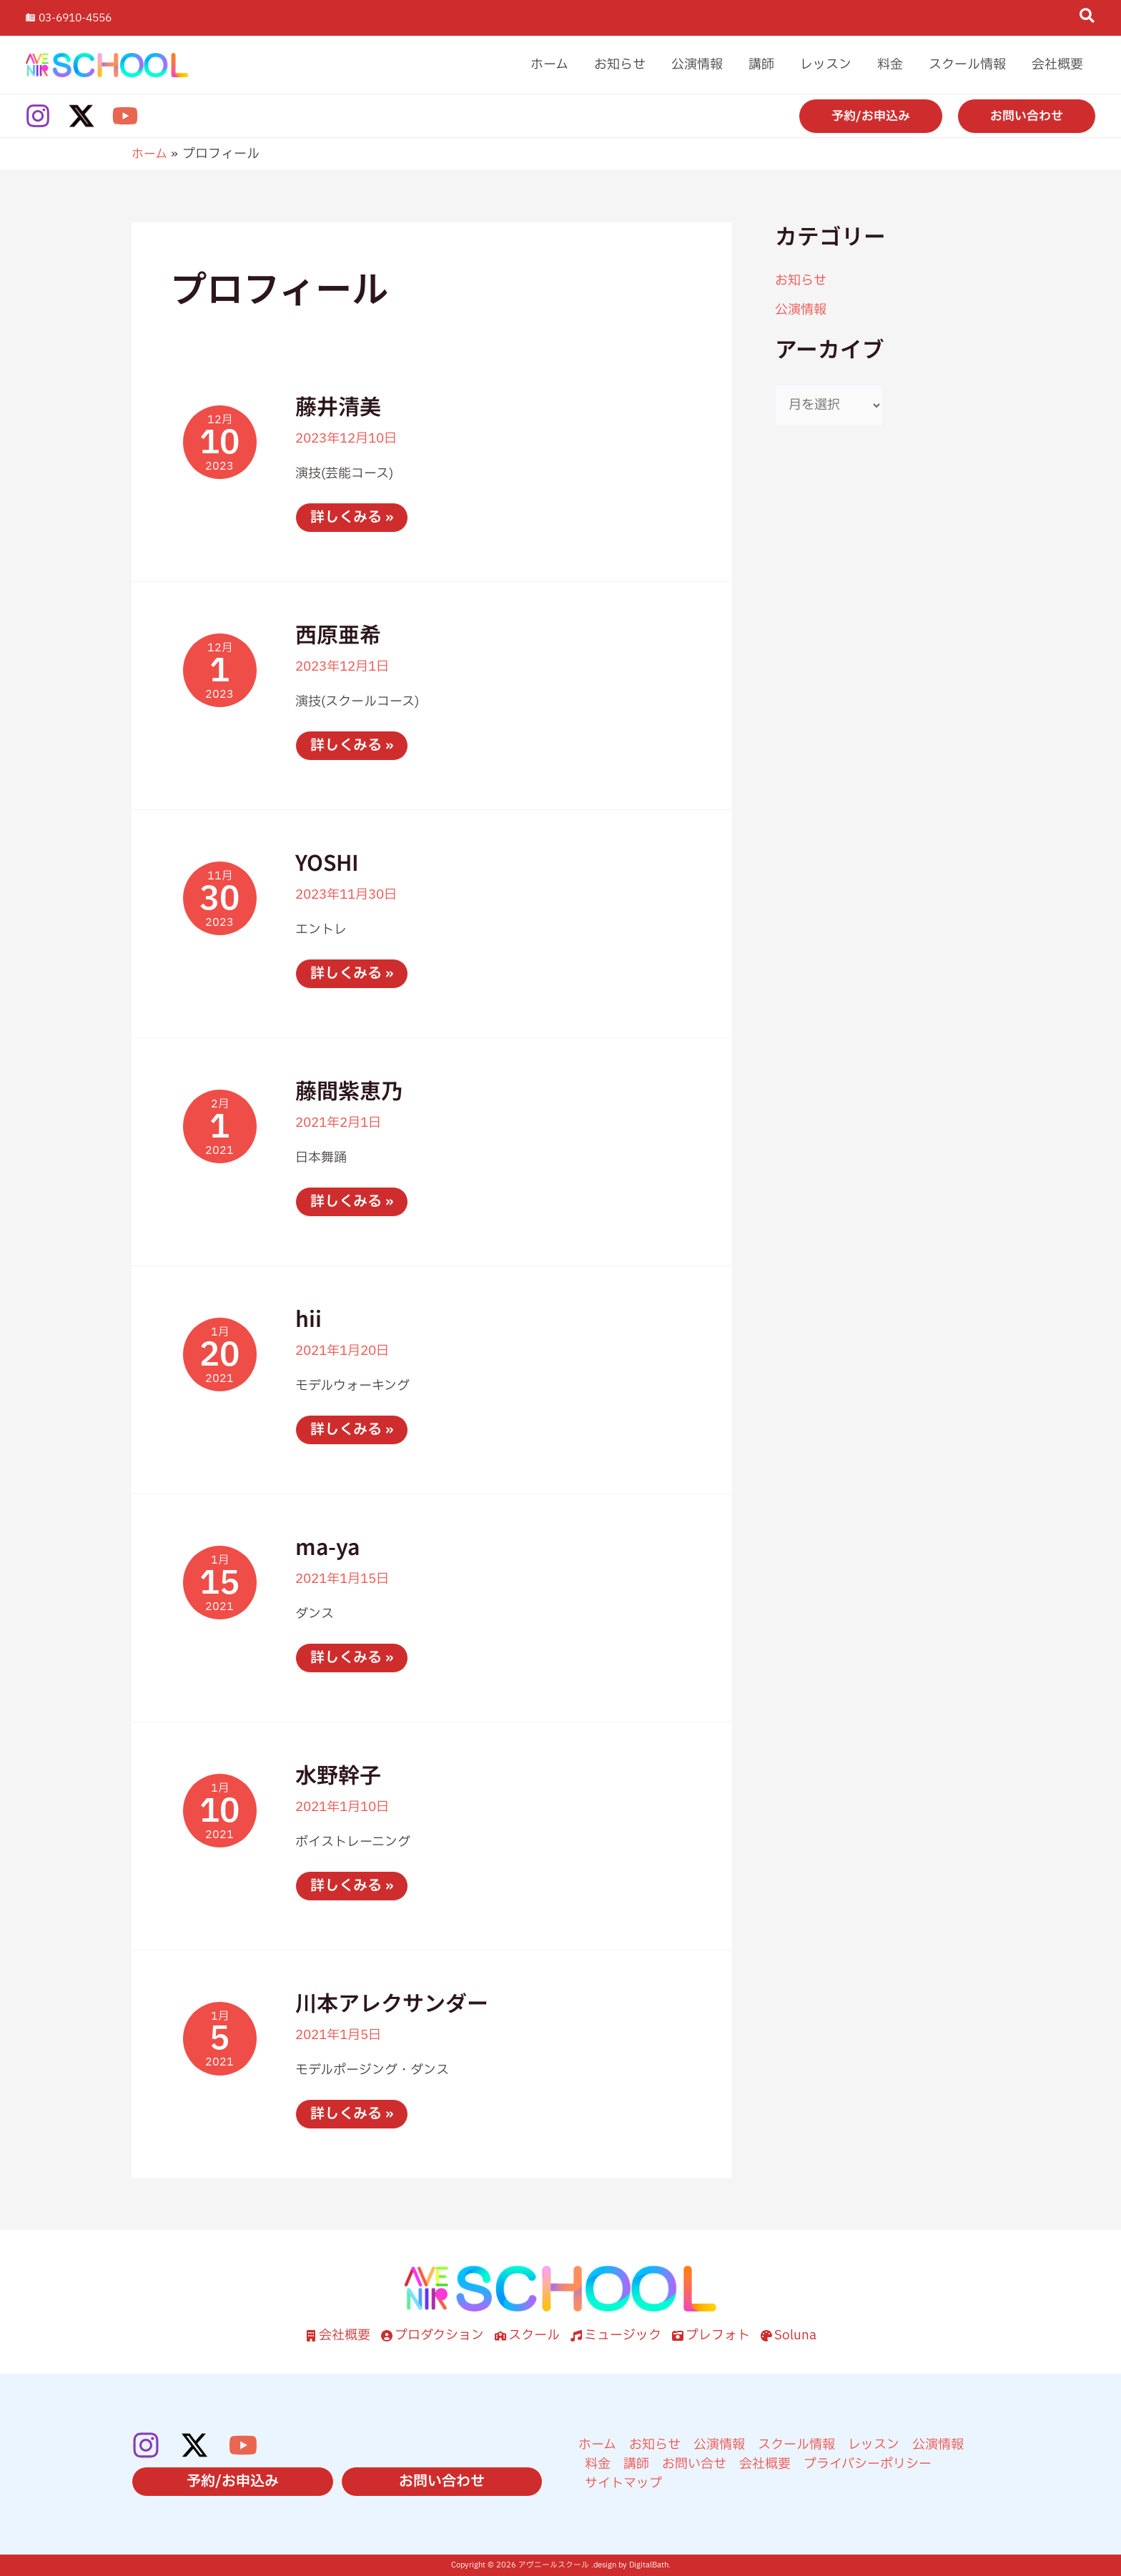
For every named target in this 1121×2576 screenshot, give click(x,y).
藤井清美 (338, 405)
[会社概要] (337, 2335)
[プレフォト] (711, 2335)
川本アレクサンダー (391, 2002)
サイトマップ (623, 2483)
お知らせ (800, 280)
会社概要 (765, 2464)
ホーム (597, 2444)
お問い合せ (694, 2464)
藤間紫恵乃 (349, 1089)
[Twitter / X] (81, 116)
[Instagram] (38, 116)
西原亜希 (338, 633)
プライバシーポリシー (868, 2464)
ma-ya (327, 1545)
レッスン (873, 2444)
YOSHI (327, 861)
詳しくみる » (351, 519)
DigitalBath (648, 2565)
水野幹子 (338, 1774)
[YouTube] (125, 116)
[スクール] (527, 2335)
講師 (636, 2464)
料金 (598, 2464)
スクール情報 (796, 2444)
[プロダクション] (432, 2335)
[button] (1088, 18)
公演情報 (800, 310)
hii (308, 1317)
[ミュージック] (616, 2335)
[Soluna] (788, 2335)
